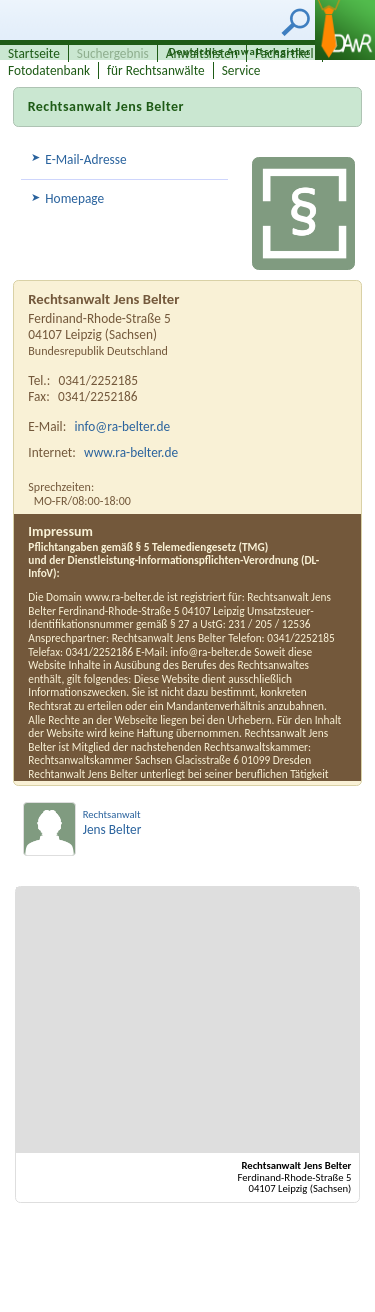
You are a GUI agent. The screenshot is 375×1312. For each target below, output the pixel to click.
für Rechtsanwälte (156, 70)
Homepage (74, 198)
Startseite (34, 53)
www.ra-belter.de (131, 452)
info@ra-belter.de (123, 426)
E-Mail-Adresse (85, 159)
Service (241, 70)
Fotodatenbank (49, 70)
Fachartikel (284, 53)
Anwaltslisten (202, 53)
